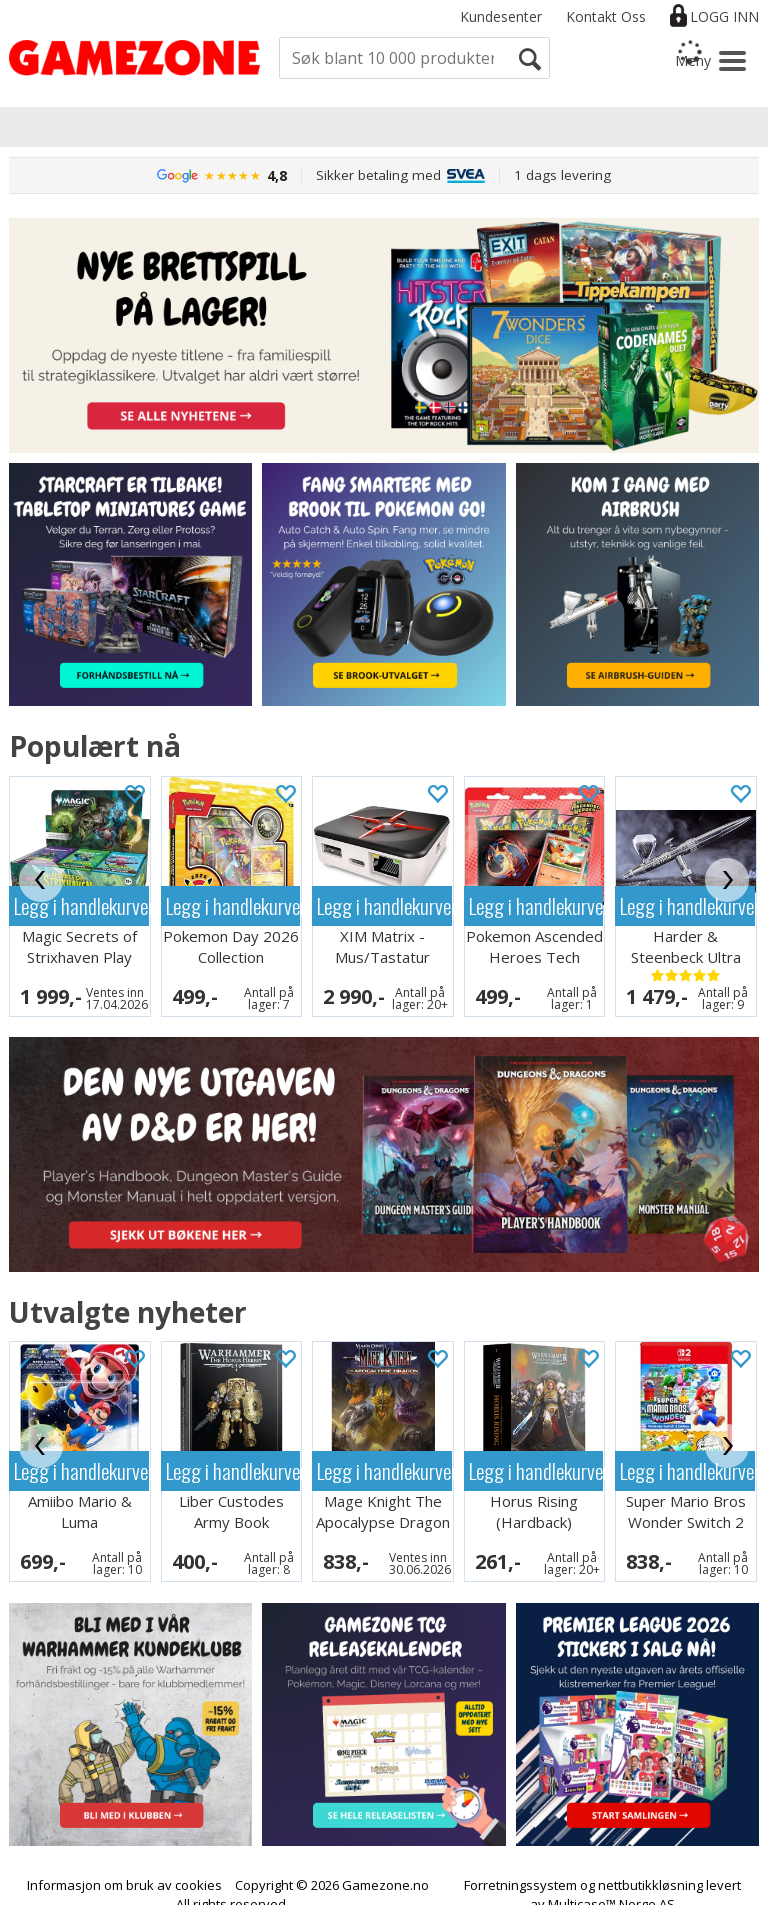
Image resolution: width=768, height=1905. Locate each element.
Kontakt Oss (606, 16)
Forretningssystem (520, 1866)
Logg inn (724, 16)
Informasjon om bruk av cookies (124, 1866)
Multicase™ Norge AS (611, 1885)
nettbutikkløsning (650, 1866)
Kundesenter (501, 16)
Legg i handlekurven (81, 905)
